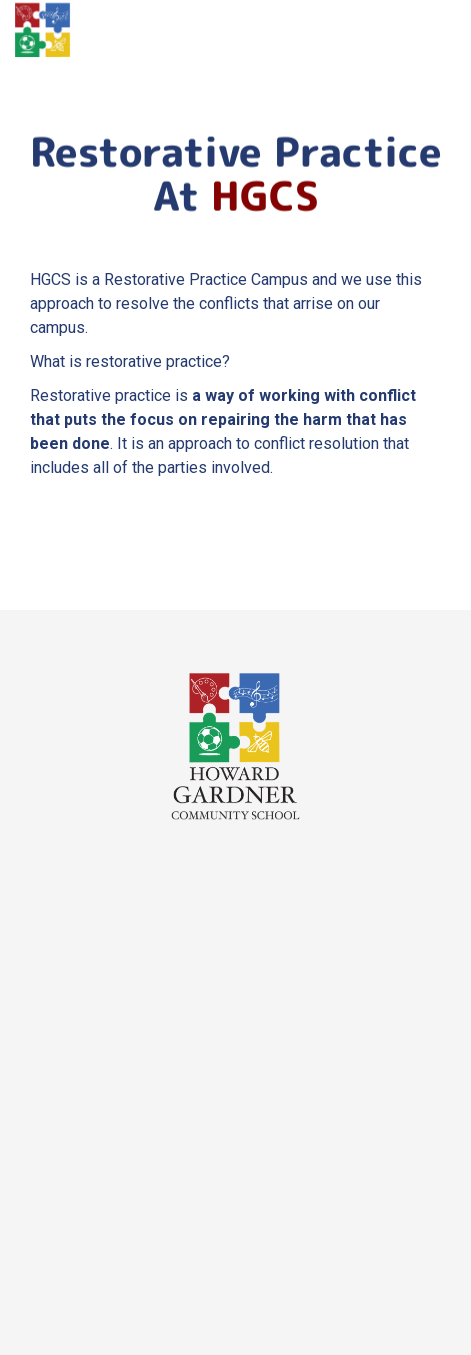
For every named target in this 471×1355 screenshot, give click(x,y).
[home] (42, 30)
